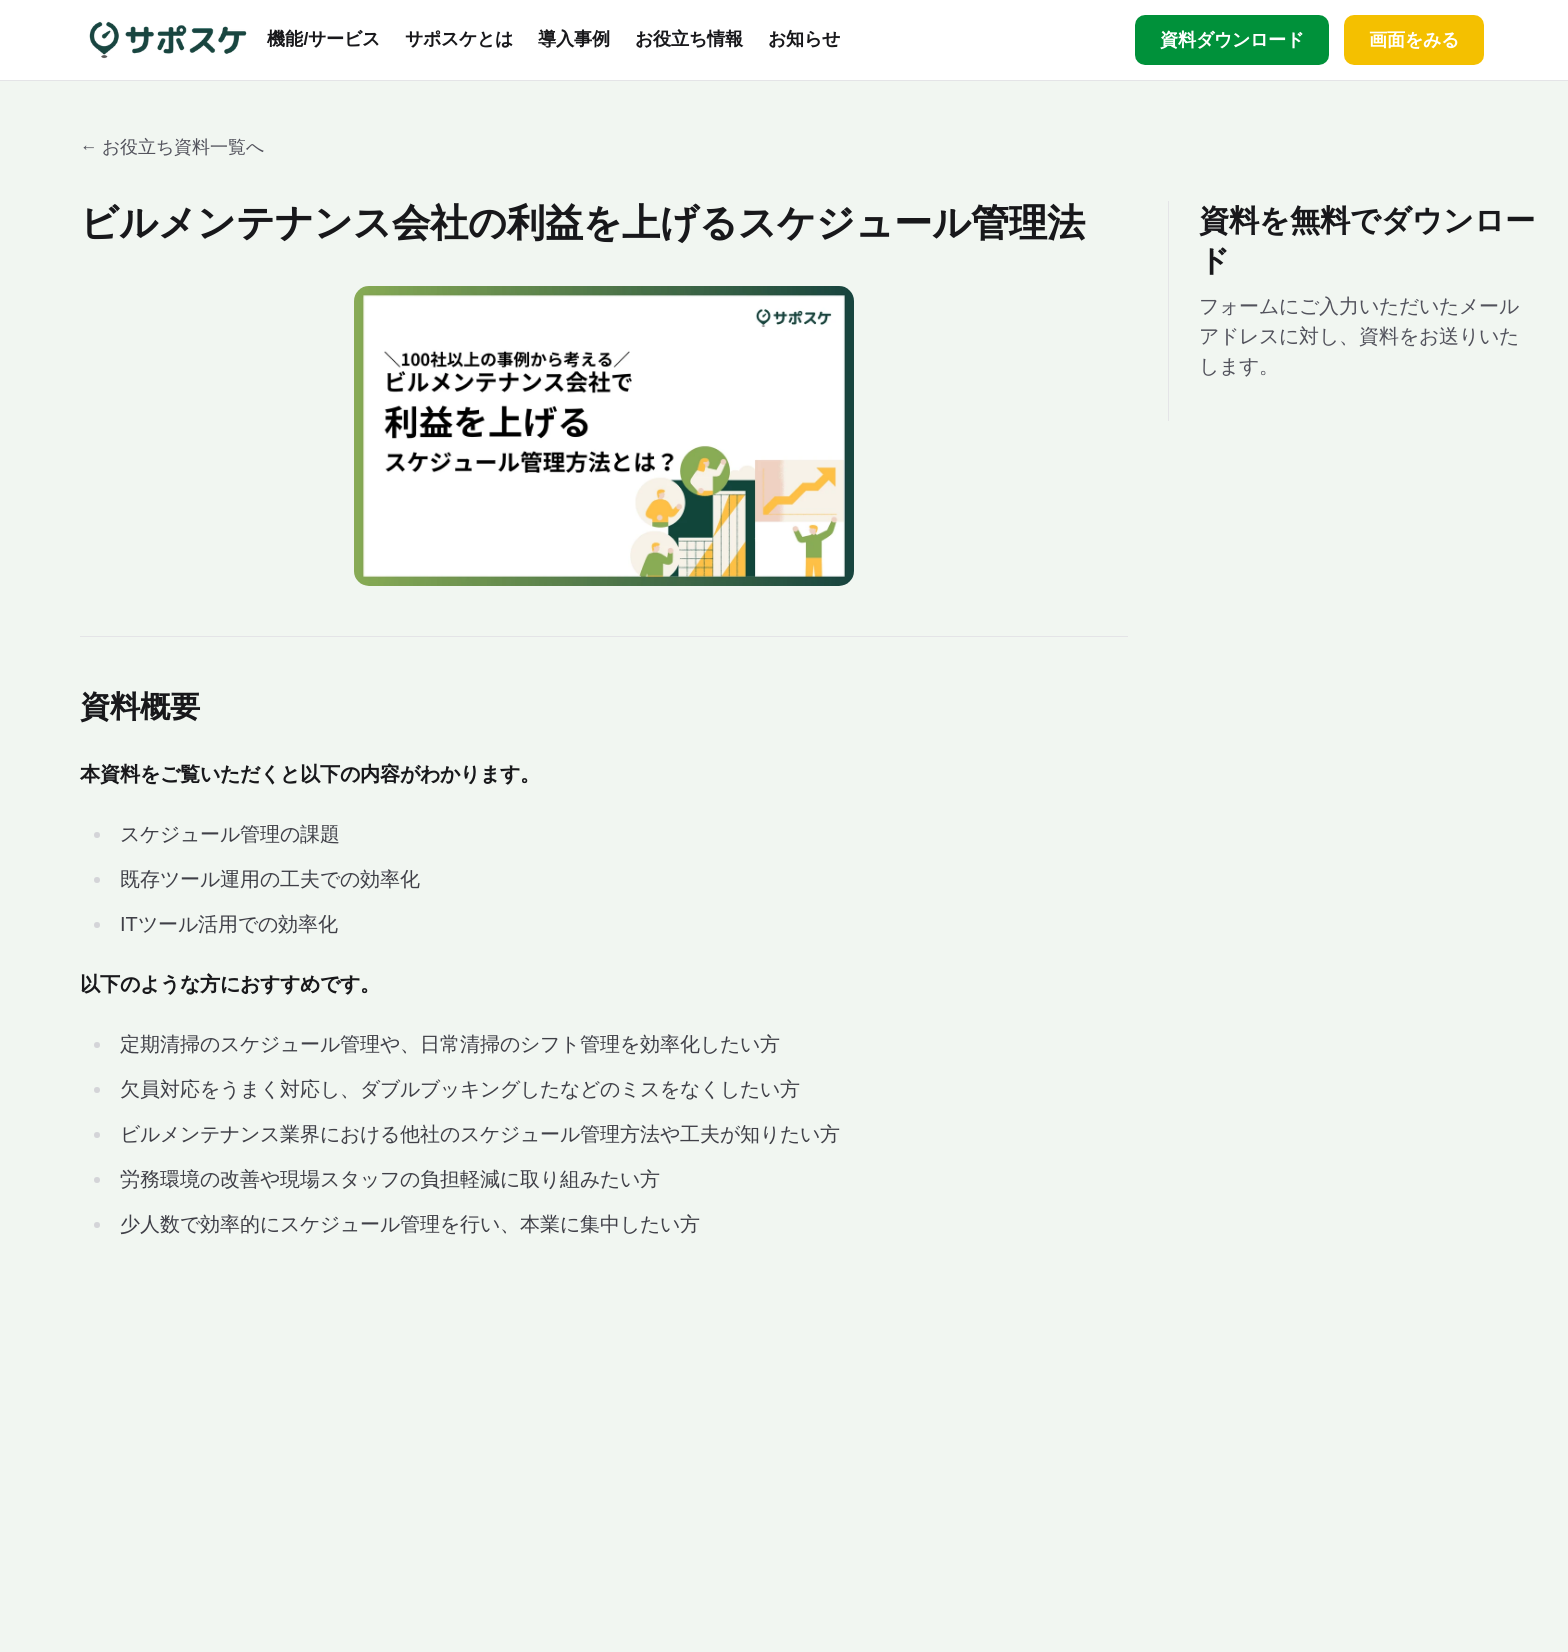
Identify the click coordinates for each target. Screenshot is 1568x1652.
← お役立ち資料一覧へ (172, 147)
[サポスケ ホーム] (168, 40)
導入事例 (574, 40)
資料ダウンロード (1232, 40)
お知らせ (804, 40)
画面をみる (1414, 40)
